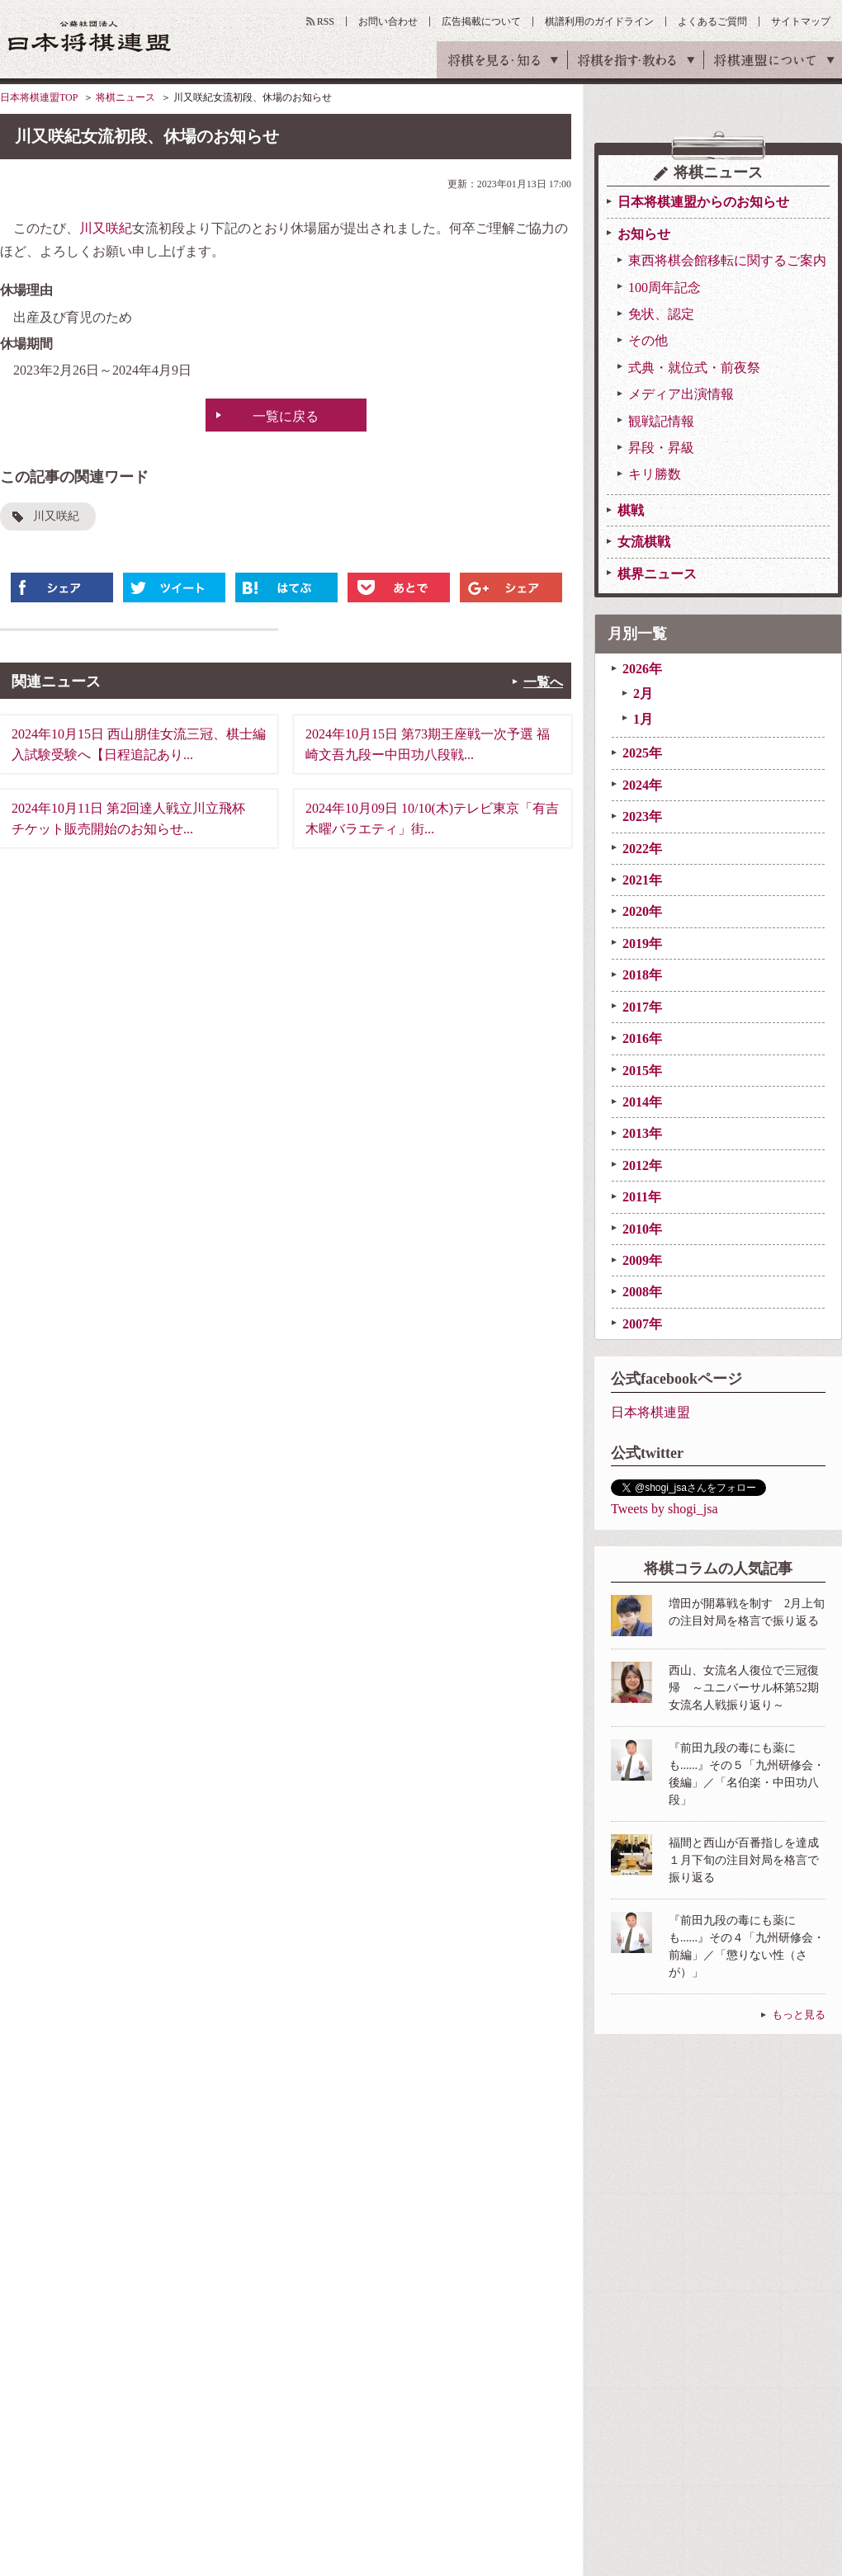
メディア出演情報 (681, 394)
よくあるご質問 (712, 21)
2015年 (642, 1071)
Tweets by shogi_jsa (664, 1509)
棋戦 (630, 510)
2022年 (642, 849)
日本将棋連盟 (650, 1412)
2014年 (642, 1102)
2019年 (642, 944)
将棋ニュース (125, 97)
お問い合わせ (388, 21)
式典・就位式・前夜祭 (694, 368)
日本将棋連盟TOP (39, 97)
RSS (325, 21)
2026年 (642, 669)
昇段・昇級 (661, 448)
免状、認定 (661, 314)
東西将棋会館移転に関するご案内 (727, 260)
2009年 (642, 1260)
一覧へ (543, 682)
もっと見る (798, 2014)
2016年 (642, 1038)
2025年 (642, 753)
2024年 (642, 785)
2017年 (642, 1007)
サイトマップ (800, 21)
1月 (643, 719)
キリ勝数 (654, 474)
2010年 (642, 1229)
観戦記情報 (661, 421)
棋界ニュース (657, 574)
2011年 (641, 1197)
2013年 (642, 1133)
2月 (643, 693)
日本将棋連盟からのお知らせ (703, 202)
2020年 (642, 911)
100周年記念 (664, 288)
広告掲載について (481, 21)
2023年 (642, 816)
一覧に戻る (286, 416)
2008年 (642, 1292)
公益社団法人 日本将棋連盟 (90, 36)
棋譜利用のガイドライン (599, 21)
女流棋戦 (643, 542)
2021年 (642, 880)
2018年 (642, 975)
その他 (648, 340)
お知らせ (643, 234)
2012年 (642, 1165)
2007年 (642, 1324)
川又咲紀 (105, 228)
